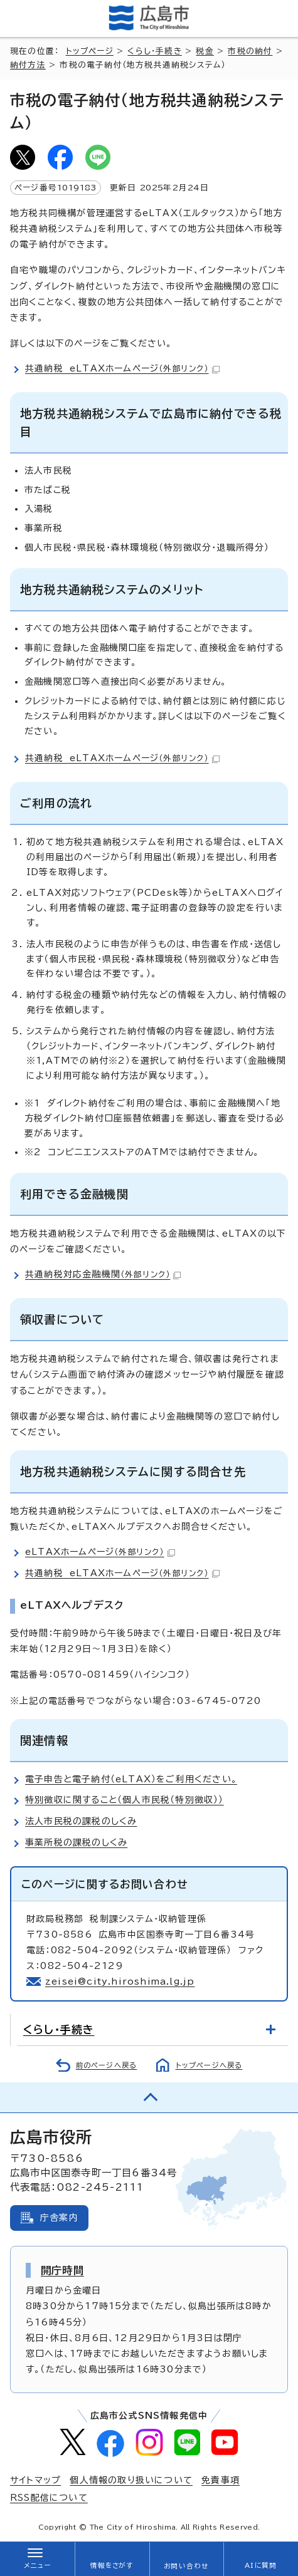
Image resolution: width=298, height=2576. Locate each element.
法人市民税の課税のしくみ (81, 1821)
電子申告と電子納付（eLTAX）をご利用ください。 (131, 1779)
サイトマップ (35, 2480)
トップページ (90, 51)
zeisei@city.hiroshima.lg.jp (119, 1981)
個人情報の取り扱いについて (131, 2480)
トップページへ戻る (209, 2065)
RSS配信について (49, 2497)
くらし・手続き (154, 51)
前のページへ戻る (106, 2065)
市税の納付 (250, 51)
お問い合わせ (186, 2566)
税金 (204, 51)
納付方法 (28, 65)
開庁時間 (62, 2270)
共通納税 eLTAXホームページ (122, 368)
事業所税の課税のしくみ (76, 1842)
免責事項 (220, 2480)
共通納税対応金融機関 (103, 1274)
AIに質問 (261, 2565)
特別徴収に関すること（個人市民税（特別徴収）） (124, 1799)
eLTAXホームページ (100, 1551)
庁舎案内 (59, 2217)
